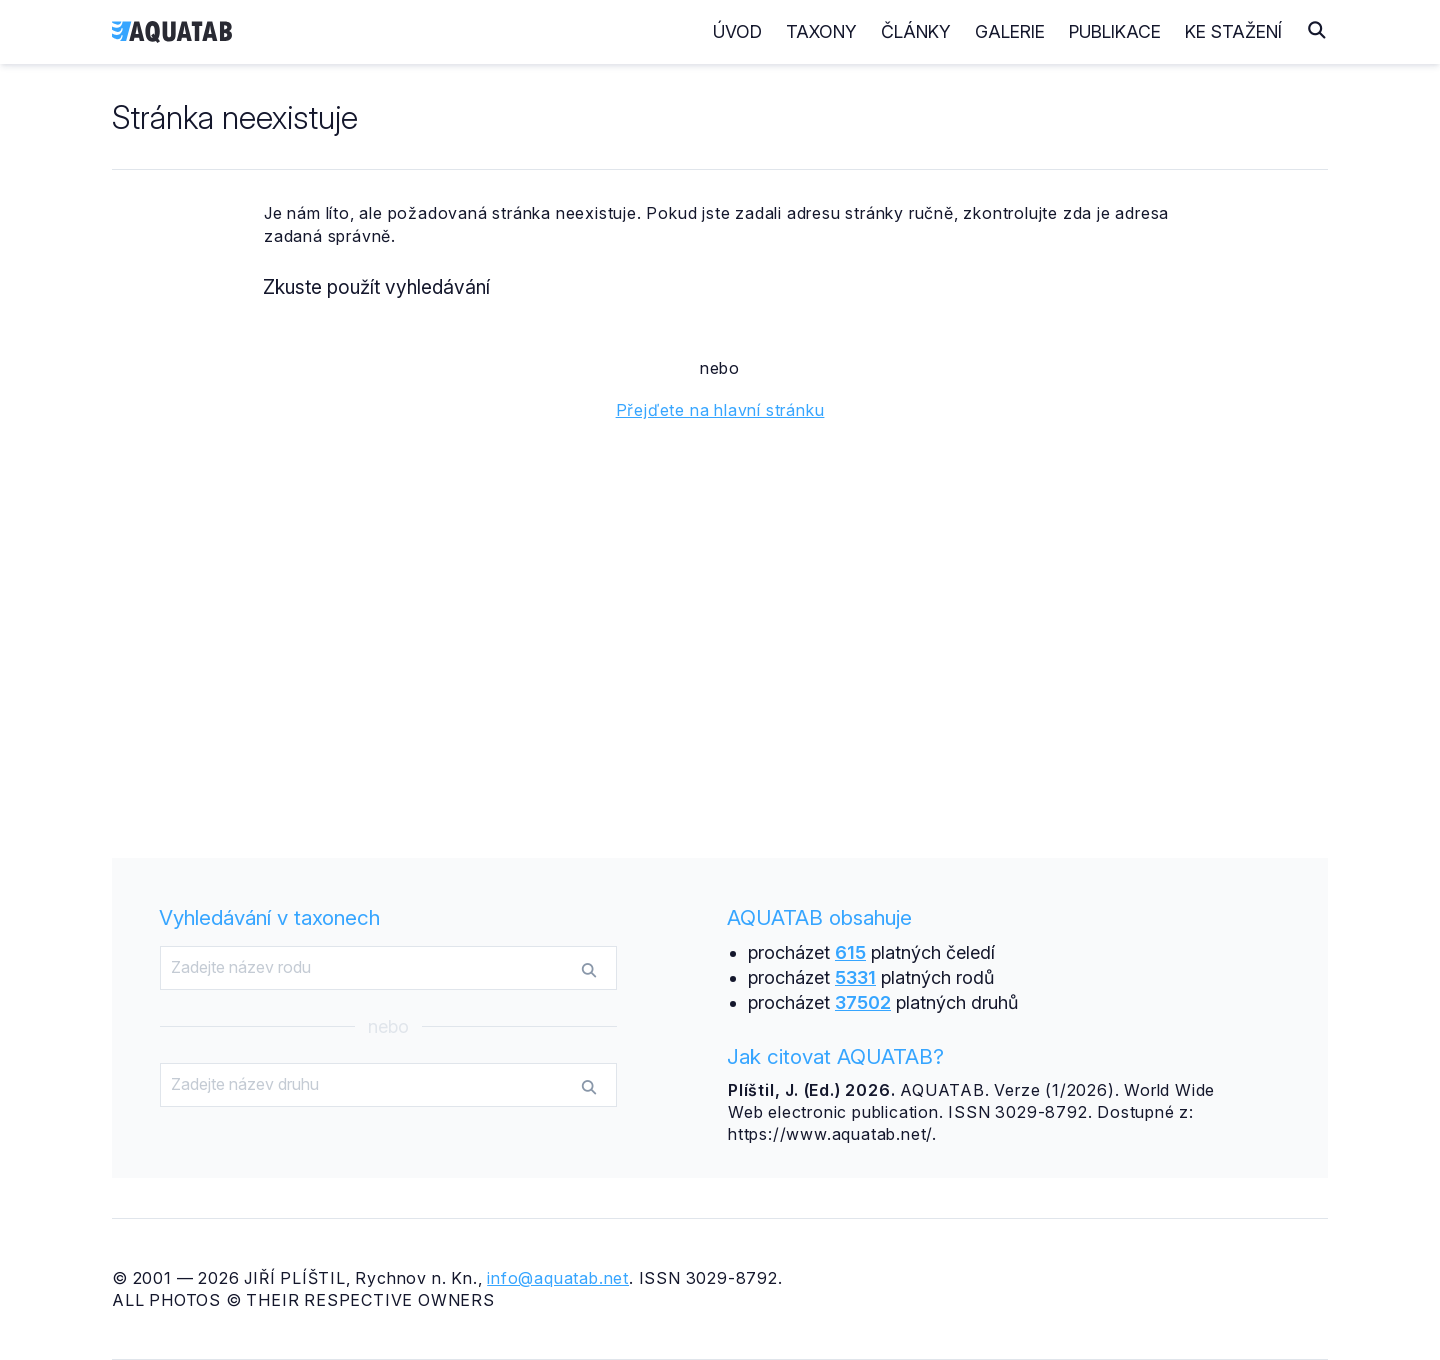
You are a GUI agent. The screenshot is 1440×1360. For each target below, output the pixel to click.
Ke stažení (1233, 31)
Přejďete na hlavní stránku (720, 410)
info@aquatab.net (558, 1278)
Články (916, 31)
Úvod (737, 31)
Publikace (1115, 31)
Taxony (821, 31)
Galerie (1010, 31)
